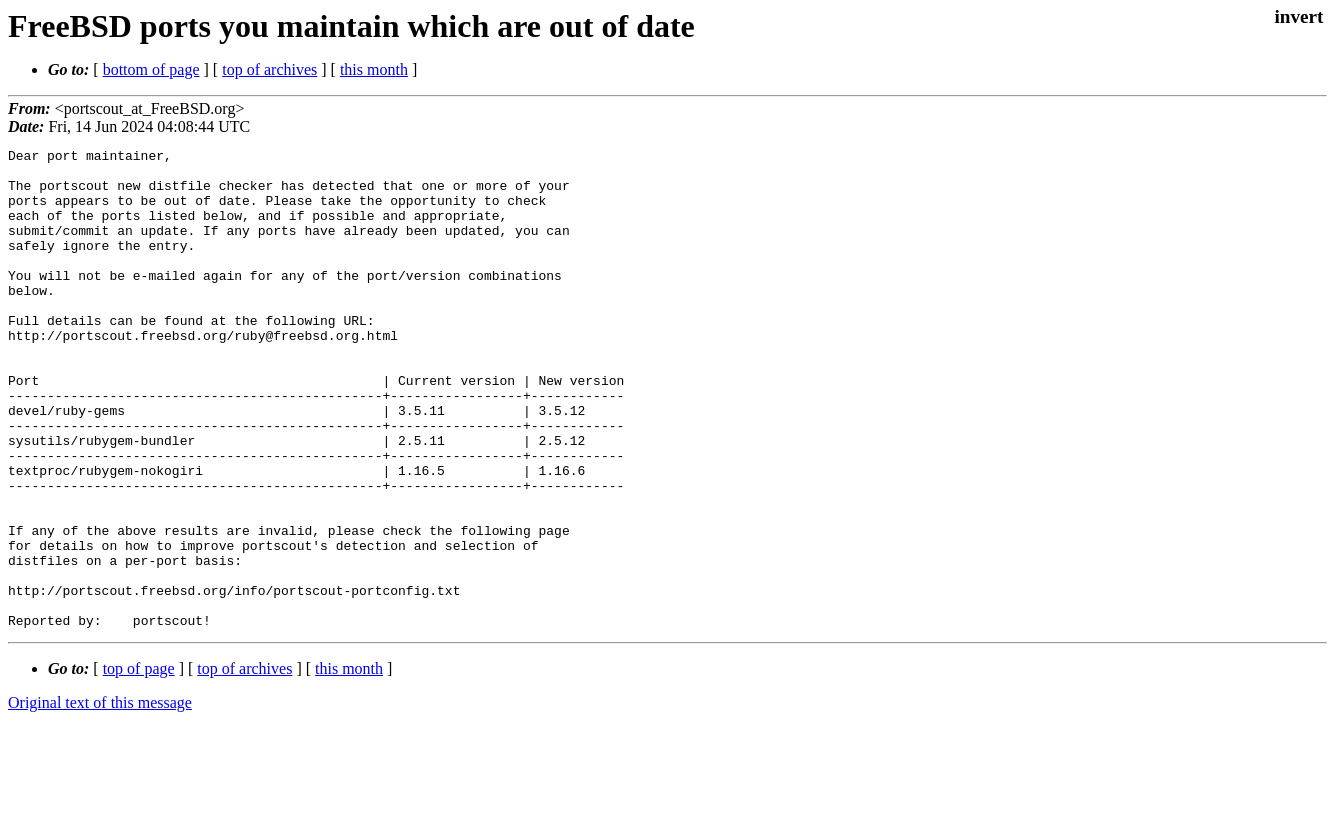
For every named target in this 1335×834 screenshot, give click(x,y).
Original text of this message (100, 798)
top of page (139, 764)
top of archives (269, 69)
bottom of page (151, 69)
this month (374, 69)
